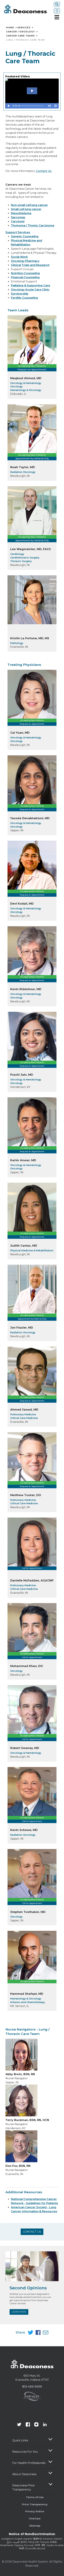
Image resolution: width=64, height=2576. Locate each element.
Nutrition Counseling (25, 273)
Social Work (19, 257)
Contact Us (44, 171)
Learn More (19, 2311)
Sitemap (34, 2525)
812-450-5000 (32, 2386)
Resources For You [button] (25, 2451)
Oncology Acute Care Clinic (30, 289)
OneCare (35, 2518)
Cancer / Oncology (20, 32)
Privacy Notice (34, 2511)
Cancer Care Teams (20, 36)
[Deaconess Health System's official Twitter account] (19, 2425)
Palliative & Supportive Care (30, 285)
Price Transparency (35, 2504)
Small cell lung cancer (26, 209)
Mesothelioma (21, 213)
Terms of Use (35, 2497)
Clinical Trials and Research (30, 265)
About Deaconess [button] (24, 2474)
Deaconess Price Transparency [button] (23, 2487)
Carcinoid (17, 221)
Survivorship (19, 293)
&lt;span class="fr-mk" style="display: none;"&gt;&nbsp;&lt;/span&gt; (32, 94)
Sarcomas (18, 217)
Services (23, 28)
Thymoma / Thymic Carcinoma (32, 225)
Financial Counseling (25, 277)
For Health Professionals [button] (28, 2463)
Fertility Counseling (24, 297)
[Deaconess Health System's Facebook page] (28, 2425)
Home (10, 28)
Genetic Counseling (24, 236)
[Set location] (57, 10)
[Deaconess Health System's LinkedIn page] (45, 2425)
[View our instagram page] (36, 2425)
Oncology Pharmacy (25, 261)
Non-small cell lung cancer (29, 205)
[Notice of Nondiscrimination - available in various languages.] (32, 2534)
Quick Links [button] (20, 2440)
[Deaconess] (28, 9)
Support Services (18, 232)
